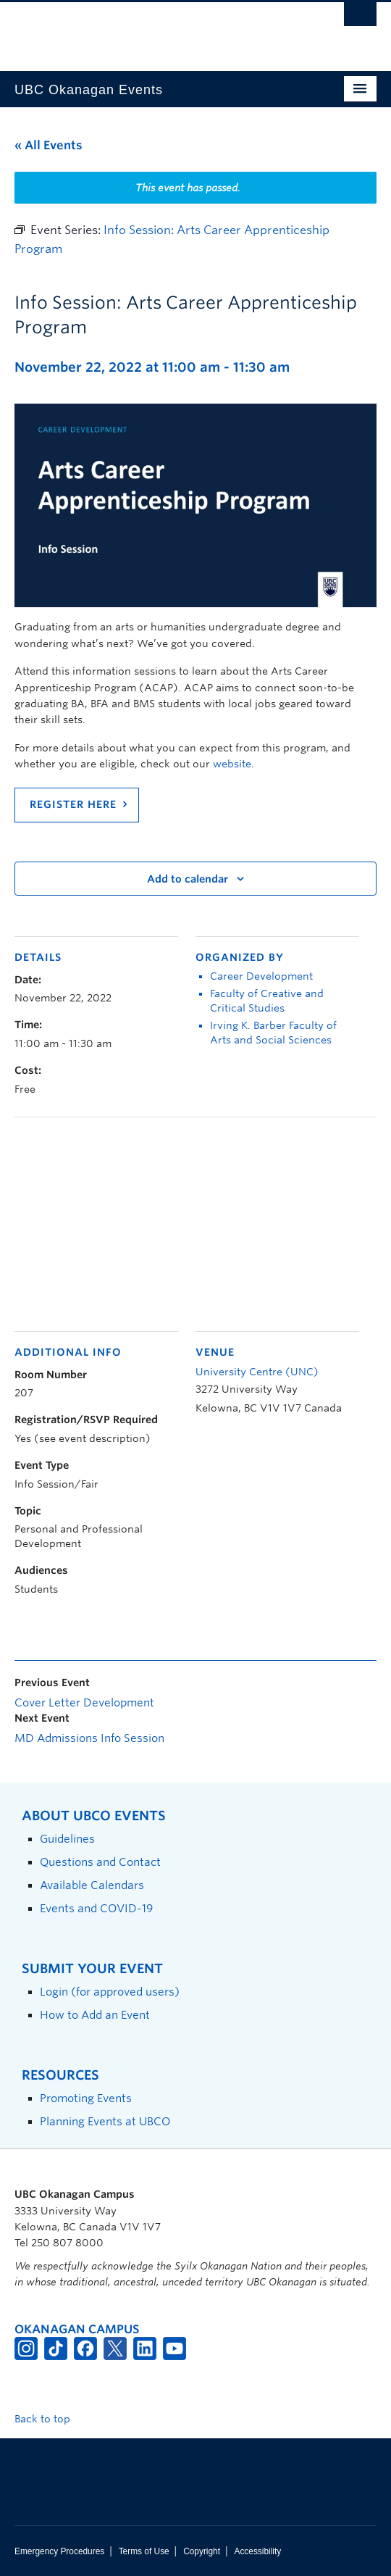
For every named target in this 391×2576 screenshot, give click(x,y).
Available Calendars (92, 1885)
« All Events (48, 145)
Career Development (261, 976)
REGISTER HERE (73, 804)
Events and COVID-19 (96, 1908)
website (232, 764)
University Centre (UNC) (257, 1371)
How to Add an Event (95, 2015)
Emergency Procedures (59, 2551)
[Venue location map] (195, 1222)
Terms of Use (144, 2551)
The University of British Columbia (141, 29)
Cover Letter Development (84, 1702)
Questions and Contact (100, 1862)
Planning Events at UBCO (105, 2121)
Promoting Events (86, 2098)
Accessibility (257, 2551)
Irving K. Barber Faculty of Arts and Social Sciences (273, 1033)
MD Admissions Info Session (89, 1738)
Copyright (201, 2551)
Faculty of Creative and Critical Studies (267, 1001)
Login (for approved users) (110, 1991)
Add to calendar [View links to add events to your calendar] (187, 879)
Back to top (49, 2419)
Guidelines (67, 1839)
